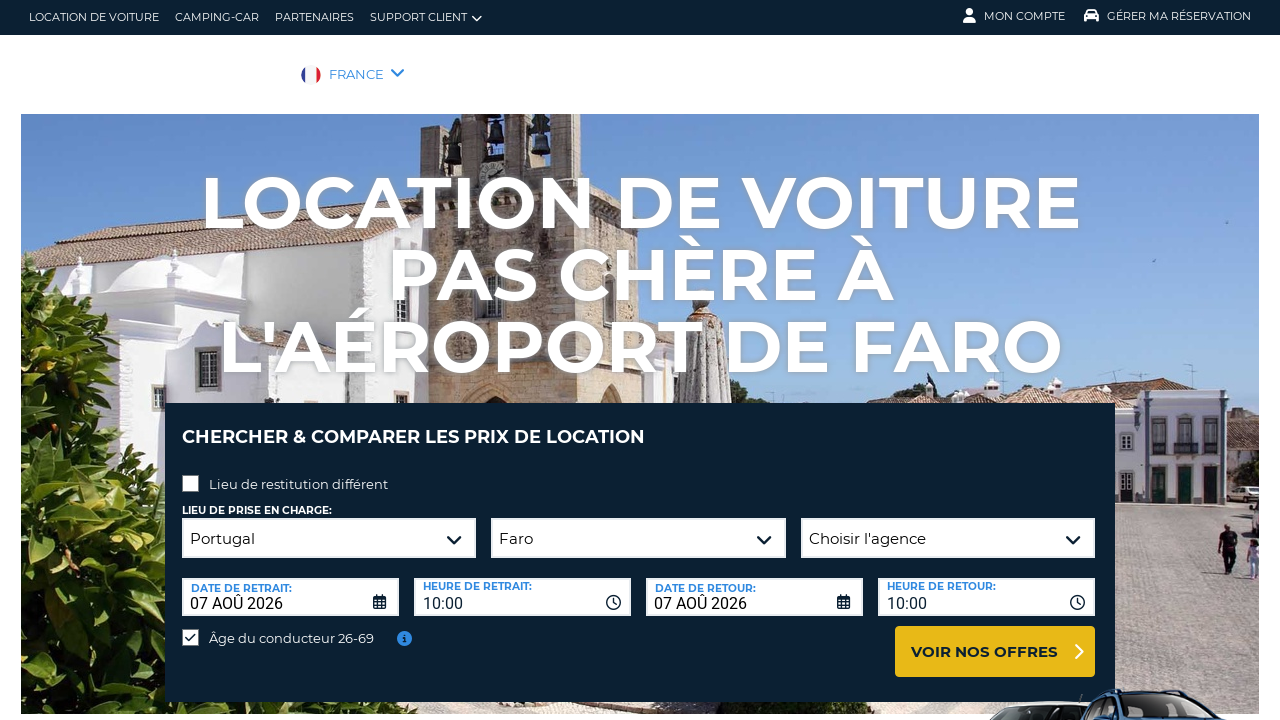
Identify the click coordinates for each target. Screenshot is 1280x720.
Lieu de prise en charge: (257, 495)
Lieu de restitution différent (298, 469)
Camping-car (217, 17)
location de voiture (94, 17)
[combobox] (522, 582)
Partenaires (314, 17)
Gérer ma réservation (1167, 16)
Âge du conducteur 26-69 (291, 623)
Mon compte (1014, 16)
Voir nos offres (984, 636)
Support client (426, 17)
